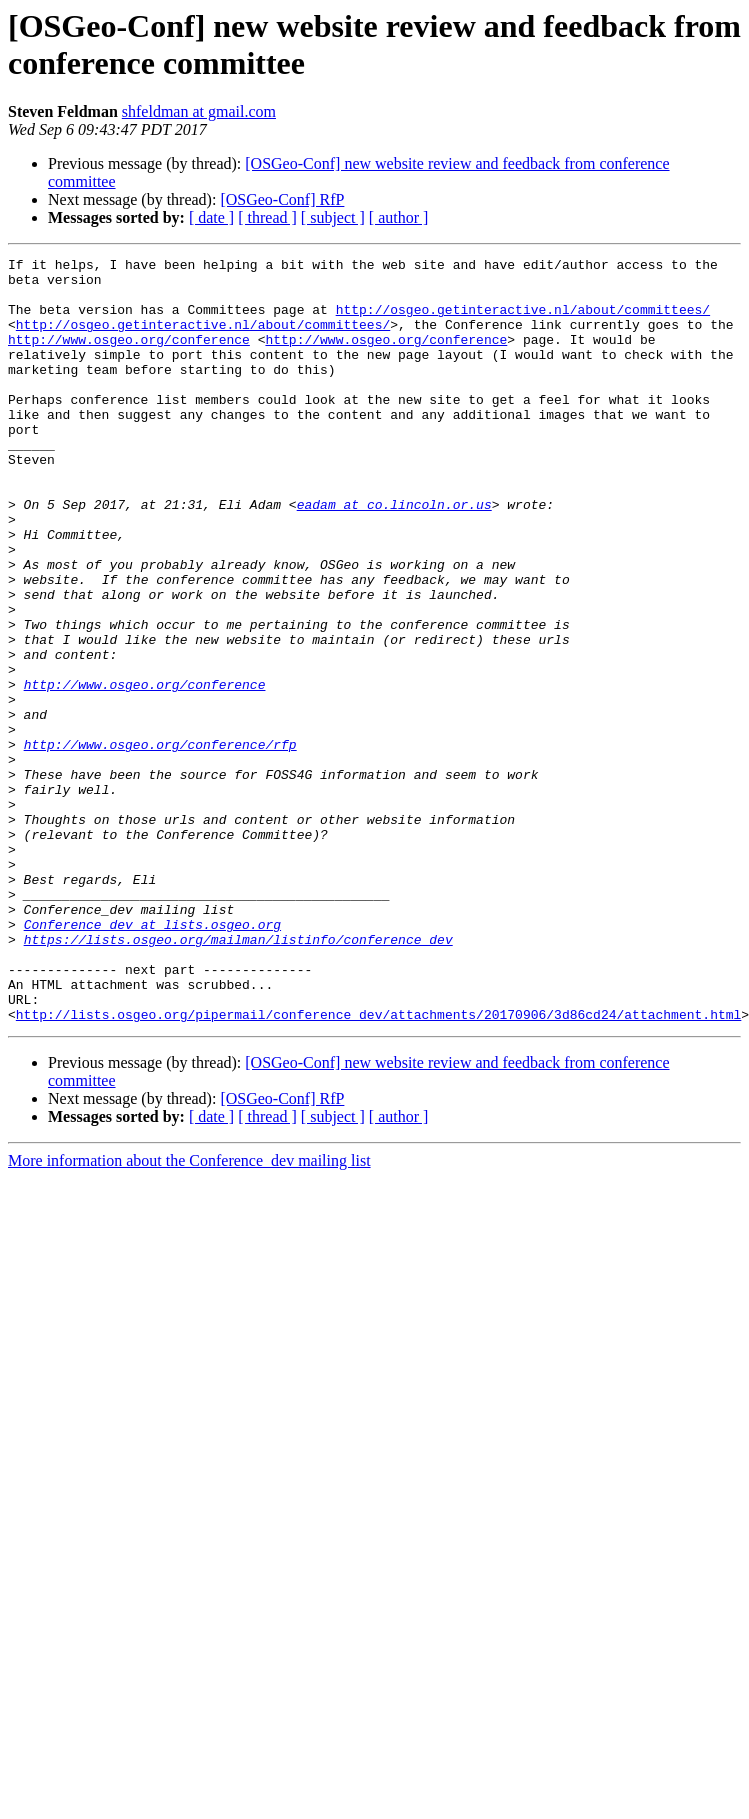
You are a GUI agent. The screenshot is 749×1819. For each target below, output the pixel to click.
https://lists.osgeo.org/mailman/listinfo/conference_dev (238, 1077)
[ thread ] (267, 217)
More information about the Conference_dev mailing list (189, 1313)
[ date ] (211, 217)
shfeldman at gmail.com (199, 111)
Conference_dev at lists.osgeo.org (152, 1059)
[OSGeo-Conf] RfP (282, 199)
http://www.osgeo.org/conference (129, 357)
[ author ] (399, 217)
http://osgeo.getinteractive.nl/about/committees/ (523, 321)
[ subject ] (333, 217)
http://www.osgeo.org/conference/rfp (160, 843)
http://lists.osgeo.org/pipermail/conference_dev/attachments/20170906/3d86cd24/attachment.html (378, 1167)
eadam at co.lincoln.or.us (394, 555)
